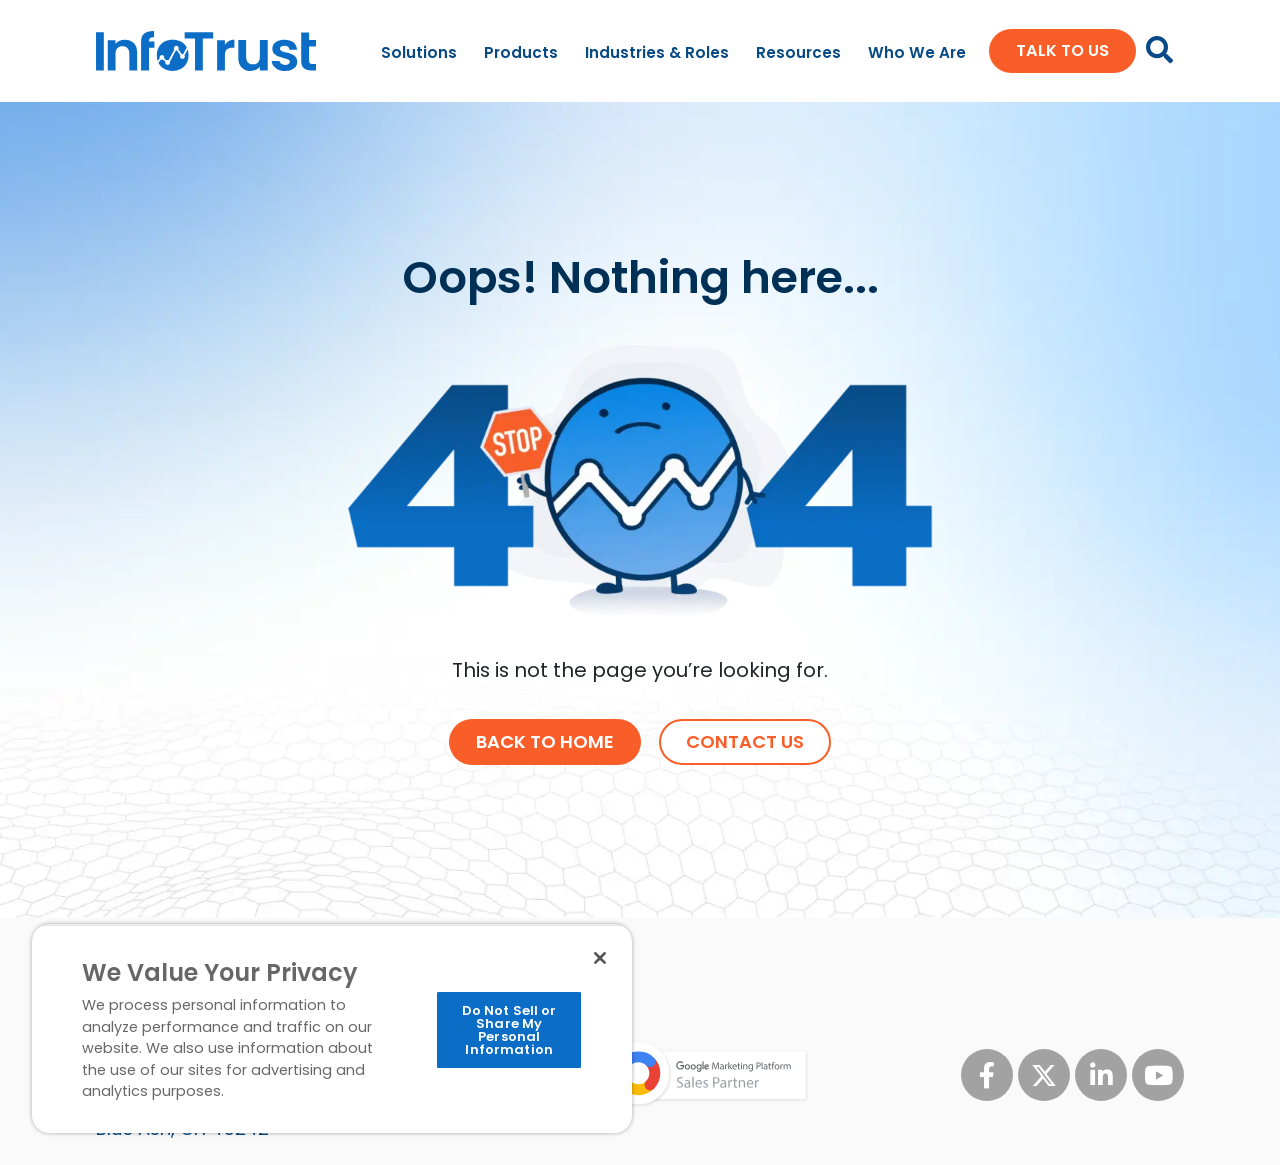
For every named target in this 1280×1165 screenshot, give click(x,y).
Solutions (419, 52)
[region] (332, 1028)
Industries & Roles (657, 52)
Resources (798, 52)
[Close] (600, 958)
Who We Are (917, 52)
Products (521, 52)
